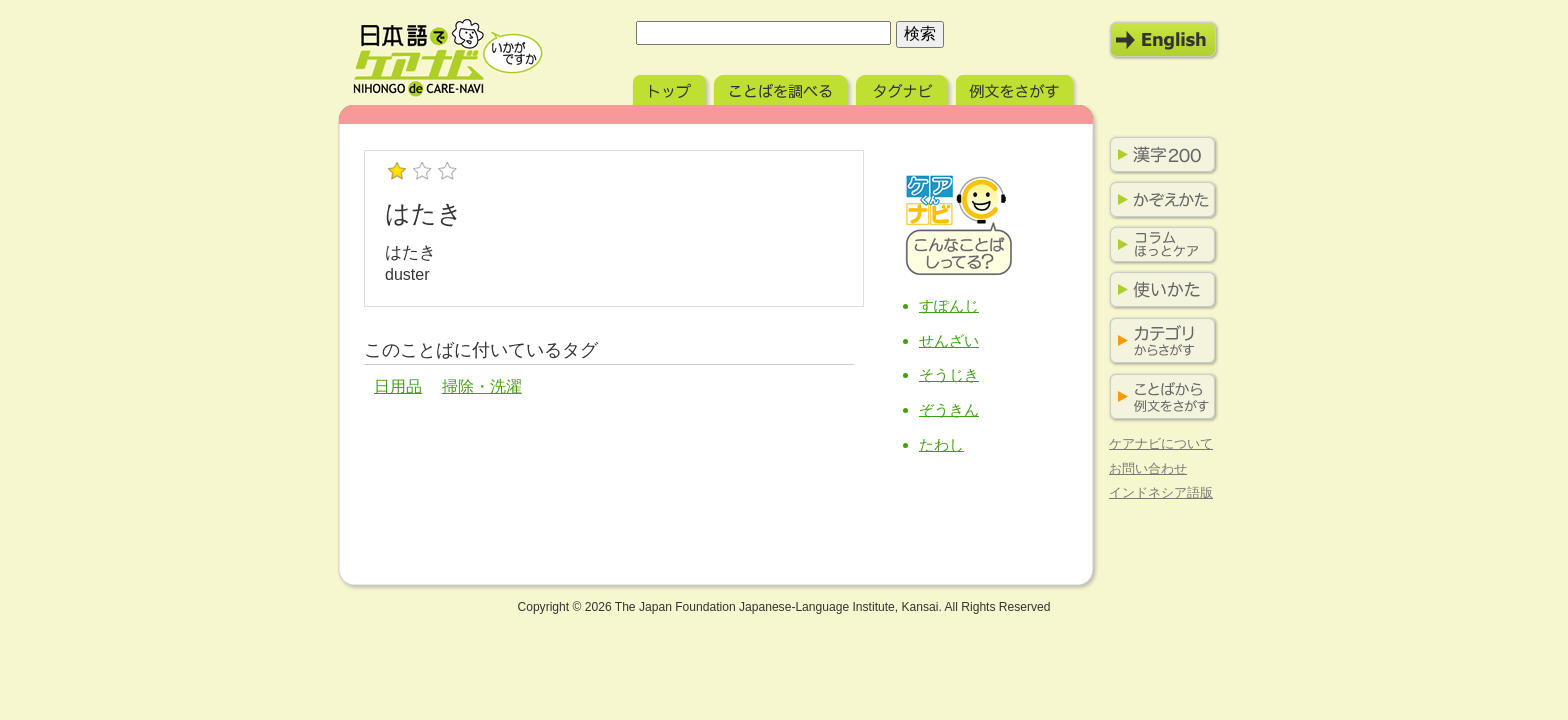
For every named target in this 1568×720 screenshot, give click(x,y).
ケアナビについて (1161, 443)
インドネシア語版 (1161, 492)
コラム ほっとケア (1159, 245)
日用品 (398, 386)
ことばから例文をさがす (1159, 397)
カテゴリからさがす (1159, 341)
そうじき (949, 374)
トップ (671, 87)
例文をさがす (1016, 87)
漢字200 (1159, 155)
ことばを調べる (783, 87)
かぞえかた (1159, 200)
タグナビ (904, 87)
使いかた (1159, 290)
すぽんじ (949, 305)
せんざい (949, 340)
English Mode (1164, 40)
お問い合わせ (1148, 468)
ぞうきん (949, 409)
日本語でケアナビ (448, 58)
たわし (941, 444)
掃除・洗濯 (482, 386)
